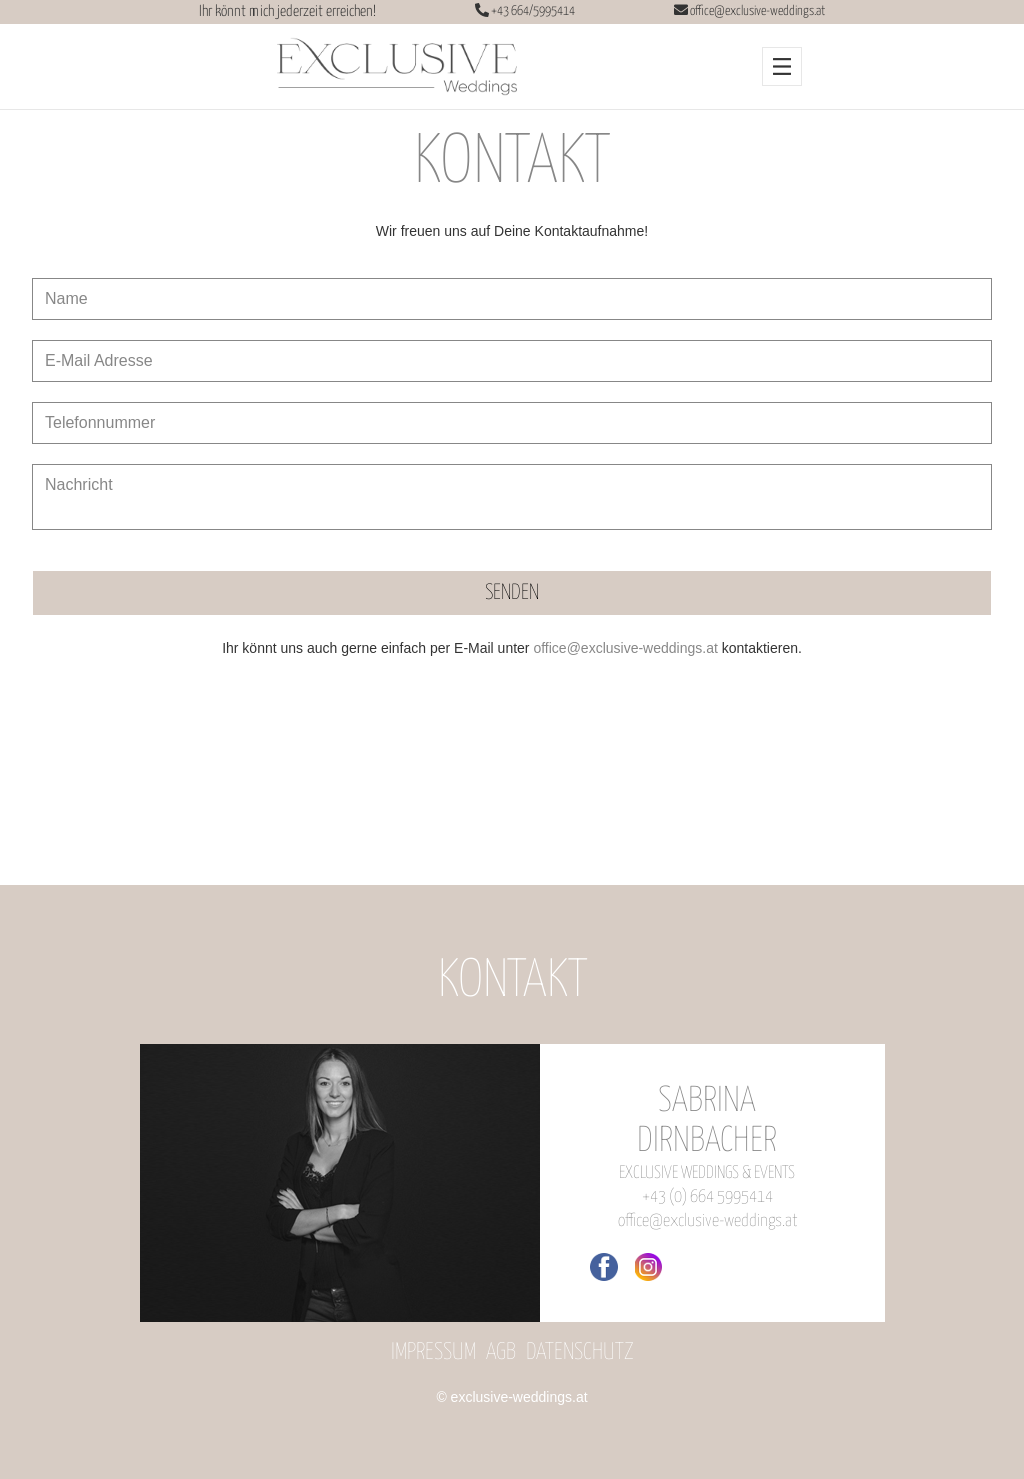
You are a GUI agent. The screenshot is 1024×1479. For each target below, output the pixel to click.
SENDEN (512, 593)
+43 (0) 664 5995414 (707, 1197)
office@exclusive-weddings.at (757, 11)
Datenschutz (580, 1352)
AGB (501, 1352)
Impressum (433, 1352)
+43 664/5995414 (532, 11)
